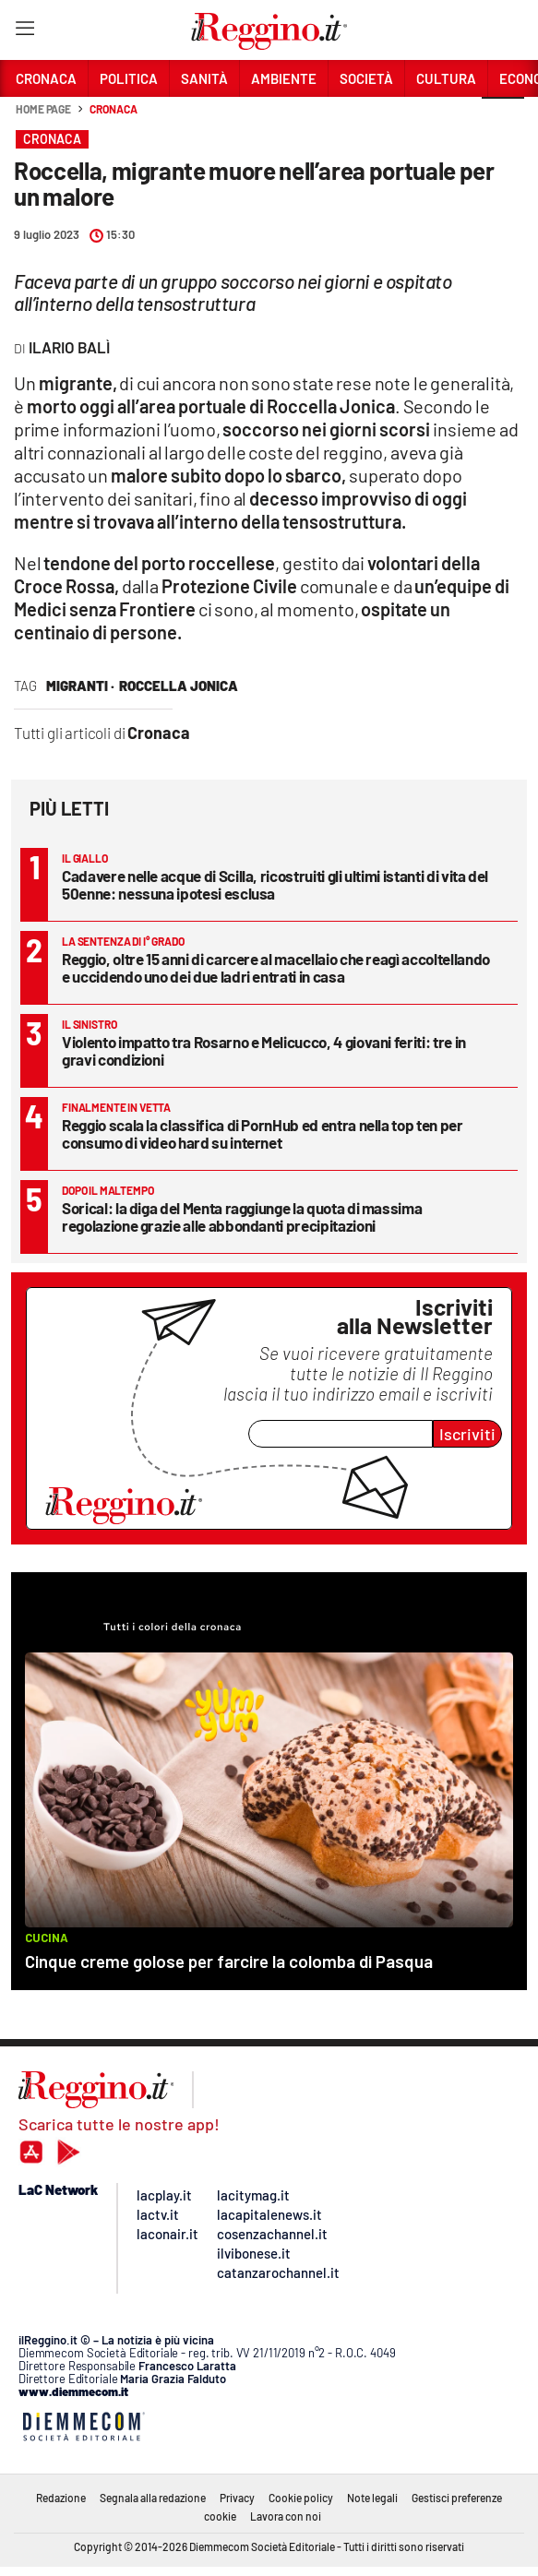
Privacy (237, 2497)
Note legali (372, 2497)
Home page (43, 108)
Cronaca (113, 108)
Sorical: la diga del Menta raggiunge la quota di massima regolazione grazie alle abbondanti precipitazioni (242, 1216)
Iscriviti (467, 1434)
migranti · (80, 685)
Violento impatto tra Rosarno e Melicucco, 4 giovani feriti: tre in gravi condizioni (264, 1050)
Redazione (61, 2497)
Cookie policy (301, 2497)
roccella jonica (178, 685)
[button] (503, 119)
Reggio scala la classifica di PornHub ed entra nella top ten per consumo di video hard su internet (262, 1133)
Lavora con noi (285, 2516)
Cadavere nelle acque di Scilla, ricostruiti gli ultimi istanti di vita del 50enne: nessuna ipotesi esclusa (275, 884)
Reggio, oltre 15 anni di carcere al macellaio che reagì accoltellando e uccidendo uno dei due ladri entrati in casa (276, 967)
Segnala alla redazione (153, 2497)
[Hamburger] (24, 31)
